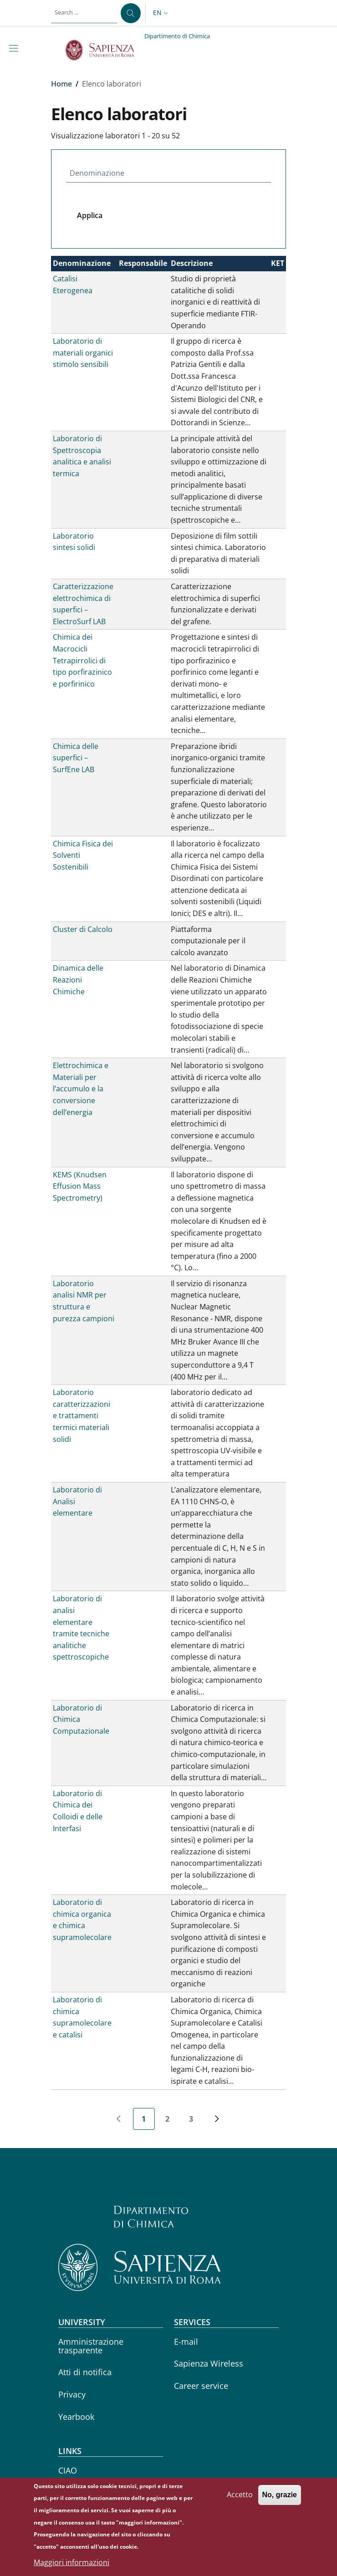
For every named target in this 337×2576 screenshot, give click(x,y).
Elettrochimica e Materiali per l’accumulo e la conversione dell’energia (80, 1088)
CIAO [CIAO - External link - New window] (67, 2470)
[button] (161, 13)
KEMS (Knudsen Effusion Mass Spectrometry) (80, 1186)
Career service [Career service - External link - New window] (201, 2385)
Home (61, 84)
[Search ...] (131, 13)
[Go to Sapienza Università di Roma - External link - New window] (105, 50)
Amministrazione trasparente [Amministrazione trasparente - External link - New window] (90, 2346)
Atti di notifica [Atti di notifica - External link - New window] (85, 2372)
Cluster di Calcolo (82, 929)
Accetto (240, 2501)
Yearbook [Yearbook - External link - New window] (76, 2416)
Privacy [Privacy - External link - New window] (72, 2394)
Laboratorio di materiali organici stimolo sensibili (83, 352)
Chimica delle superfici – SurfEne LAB (75, 757)
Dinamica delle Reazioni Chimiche (78, 979)
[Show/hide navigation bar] (15, 48)
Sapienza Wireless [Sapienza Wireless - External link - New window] (208, 2363)
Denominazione (97, 173)
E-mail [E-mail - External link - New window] (186, 2341)
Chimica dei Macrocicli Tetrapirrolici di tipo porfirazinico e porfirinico (82, 660)
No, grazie (279, 2501)
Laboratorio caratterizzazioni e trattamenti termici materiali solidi (81, 1415)
